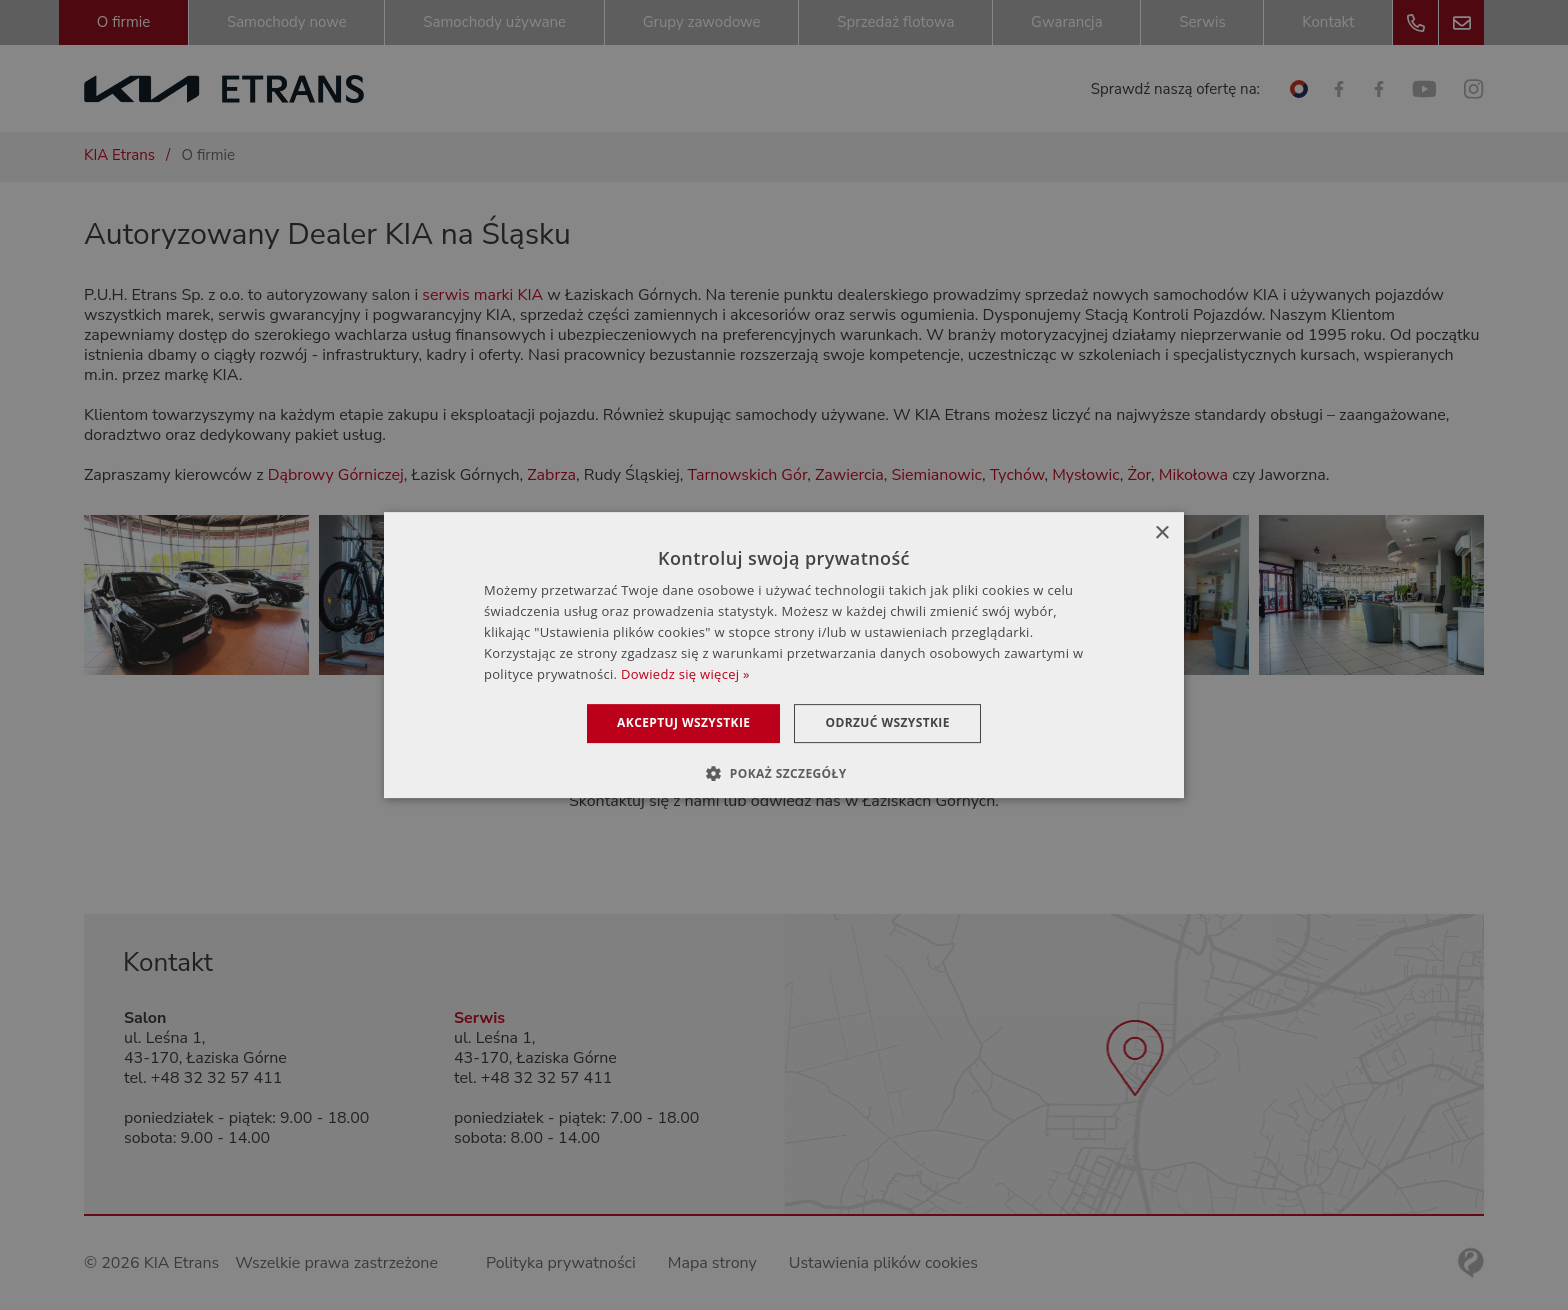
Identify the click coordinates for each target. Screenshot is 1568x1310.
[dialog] (784, 655)
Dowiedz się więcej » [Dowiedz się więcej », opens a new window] (685, 674)
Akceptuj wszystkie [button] (683, 722)
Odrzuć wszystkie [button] (887, 722)
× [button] (1161, 533)
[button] (783, 773)
